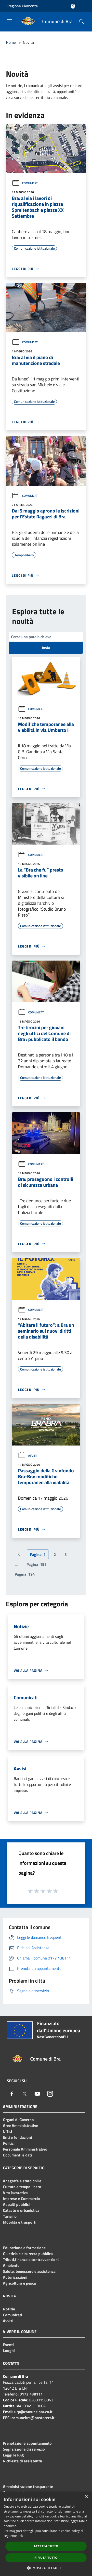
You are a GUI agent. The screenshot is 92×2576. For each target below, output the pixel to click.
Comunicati (25, 183)
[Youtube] (37, 2094)
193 (36, 1564)
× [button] (86, 2497)
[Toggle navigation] (10, 21)
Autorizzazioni (15, 2277)
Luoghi (9, 2350)
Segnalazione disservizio (24, 2449)
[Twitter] (24, 2094)
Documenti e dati (17, 2155)
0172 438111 (31, 2394)
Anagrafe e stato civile (22, 2181)
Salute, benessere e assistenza (29, 2271)
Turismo (10, 2216)
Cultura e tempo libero (22, 2187)
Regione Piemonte (22, 6)
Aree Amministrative (20, 2125)
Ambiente (11, 2265)
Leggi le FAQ (13, 2455)
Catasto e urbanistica (21, 2210)
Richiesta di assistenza (22, 2461)
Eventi (8, 2345)
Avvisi (27, 1455)
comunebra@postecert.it (33, 2418)
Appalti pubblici (16, 2204)
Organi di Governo (18, 2120)
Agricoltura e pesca (19, 2283)
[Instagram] (50, 2094)
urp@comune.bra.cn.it (33, 2412)
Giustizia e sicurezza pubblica (28, 2254)
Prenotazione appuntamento (27, 2443)
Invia (46, 648)
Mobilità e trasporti (19, 2222)
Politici (8, 2143)
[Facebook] (12, 2094)
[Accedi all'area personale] (73, 6)
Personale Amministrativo (25, 2149)
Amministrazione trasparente (28, 2486)
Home (11, 42)
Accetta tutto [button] (46, 2546)
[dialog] (46, 2534)
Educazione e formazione (24, 2248)
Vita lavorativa (15, 2193)
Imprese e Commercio (21, 2198)
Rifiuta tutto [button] (46, 2558)
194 (25, 1574)
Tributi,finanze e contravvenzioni (31, 2259)
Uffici (7, 2131)
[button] (46, 2567)
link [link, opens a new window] (20, 2536)
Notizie (9, 2309)
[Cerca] (82, 22)
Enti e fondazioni (17, 2137)
